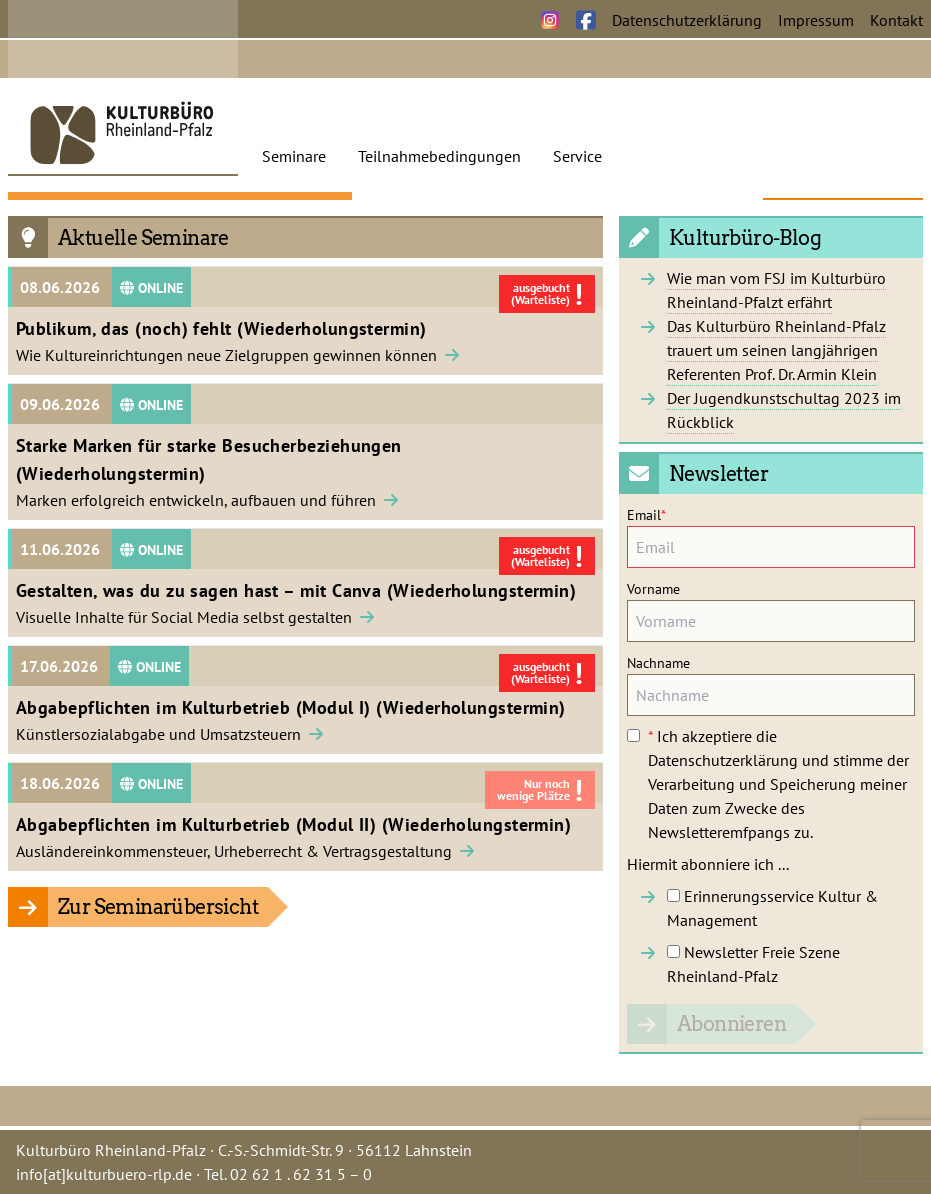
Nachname (658, 663)
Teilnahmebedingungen (439, 156)
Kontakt (896, 20)
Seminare (294, 156)
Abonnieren (731, 1024)
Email (646, 515)
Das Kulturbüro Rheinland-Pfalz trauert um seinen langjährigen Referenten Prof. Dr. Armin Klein (776, 350)
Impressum (816, 20)
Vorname (653, 589)
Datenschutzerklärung (687, 20)
